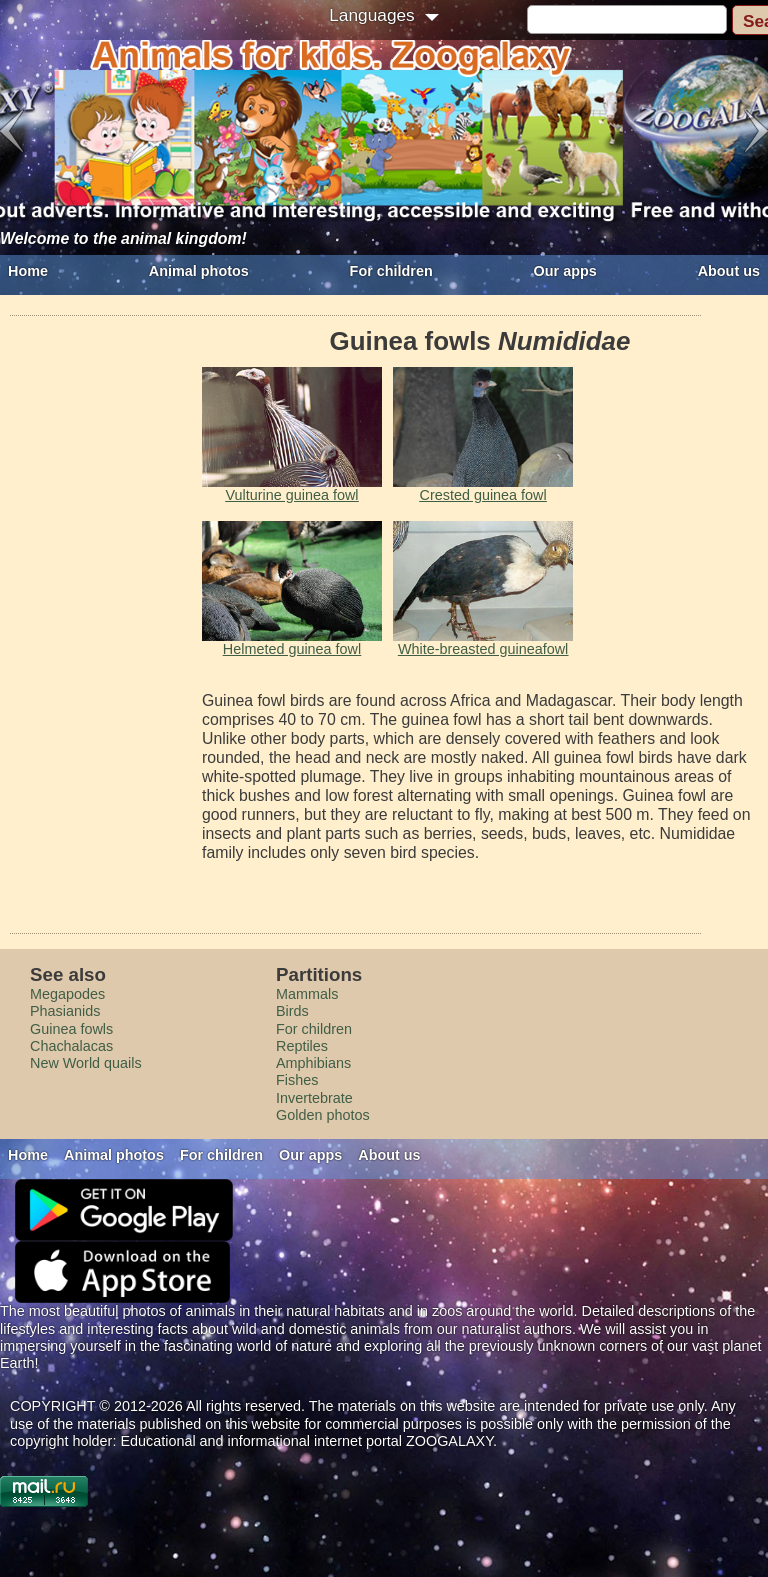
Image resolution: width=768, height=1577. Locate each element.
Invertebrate (314, 1098)
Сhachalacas (71, 1046)
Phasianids (65, 1011)
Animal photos (199, 271)
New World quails (86, 1063)
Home (28, 271)
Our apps (565, 271)
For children (391, 271)
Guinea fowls (71, 1029)
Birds (292, 1011)
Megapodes (67, 994)
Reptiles (302, 1046)
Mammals (307, 994)
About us (729, 271)
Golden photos (323, 1115)
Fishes (297, 1080)
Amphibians (313, 1063)
